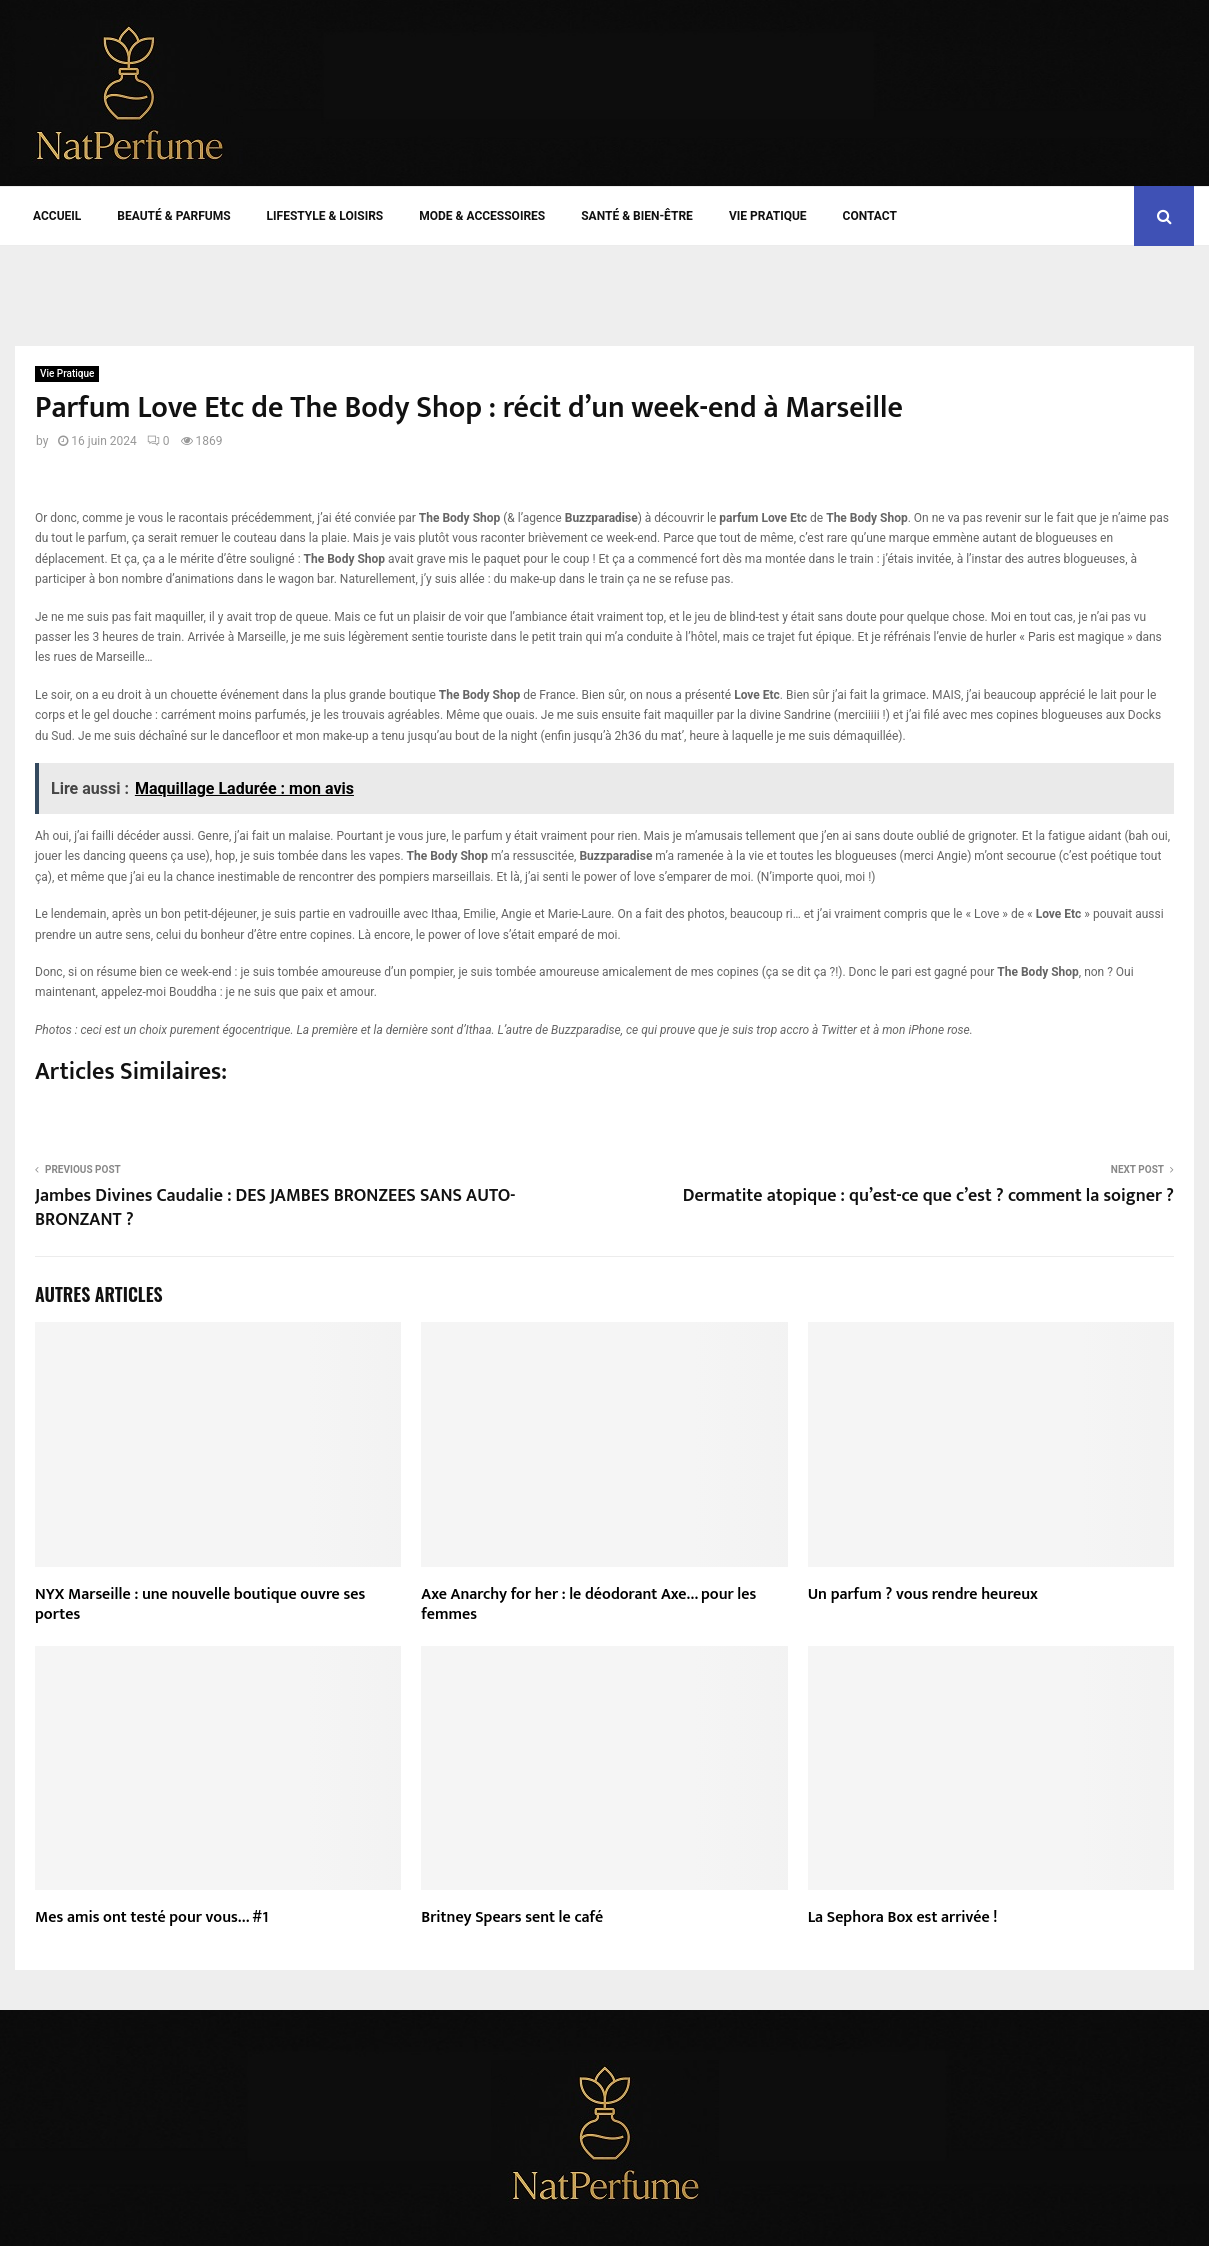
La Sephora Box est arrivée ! (903, 1917)
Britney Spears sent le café (512, 1917)
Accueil (57, 216)
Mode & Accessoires (482, 216)
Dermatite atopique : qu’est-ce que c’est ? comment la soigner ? (928, 1196)
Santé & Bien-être (637, 216)
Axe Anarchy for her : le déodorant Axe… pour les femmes (588, 1605)
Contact (870, 216)
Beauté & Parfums (173, 216)
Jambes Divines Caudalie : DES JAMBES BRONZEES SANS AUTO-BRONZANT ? (275, 1208)
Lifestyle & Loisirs (325, 216)
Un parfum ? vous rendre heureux (923, 1594)
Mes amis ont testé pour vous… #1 (151, 1917)
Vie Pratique (768, 216)
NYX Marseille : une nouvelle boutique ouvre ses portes (200, 1605)
